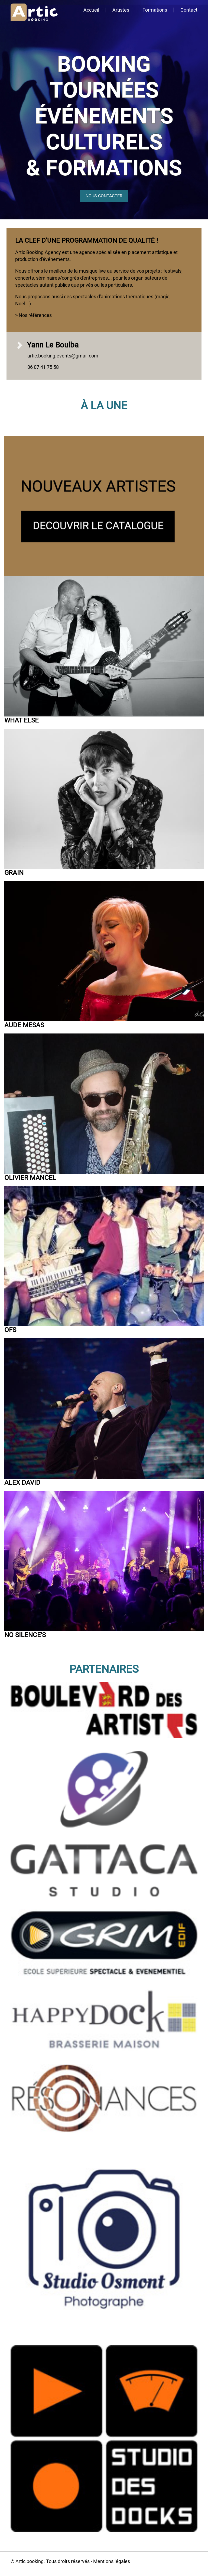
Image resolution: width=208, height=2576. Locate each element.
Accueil (91, 10)
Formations (154, 10)
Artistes (120, 10)
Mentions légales (111, 2561)
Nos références (35, 315)
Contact (188, 10)
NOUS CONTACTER (104, 195)
